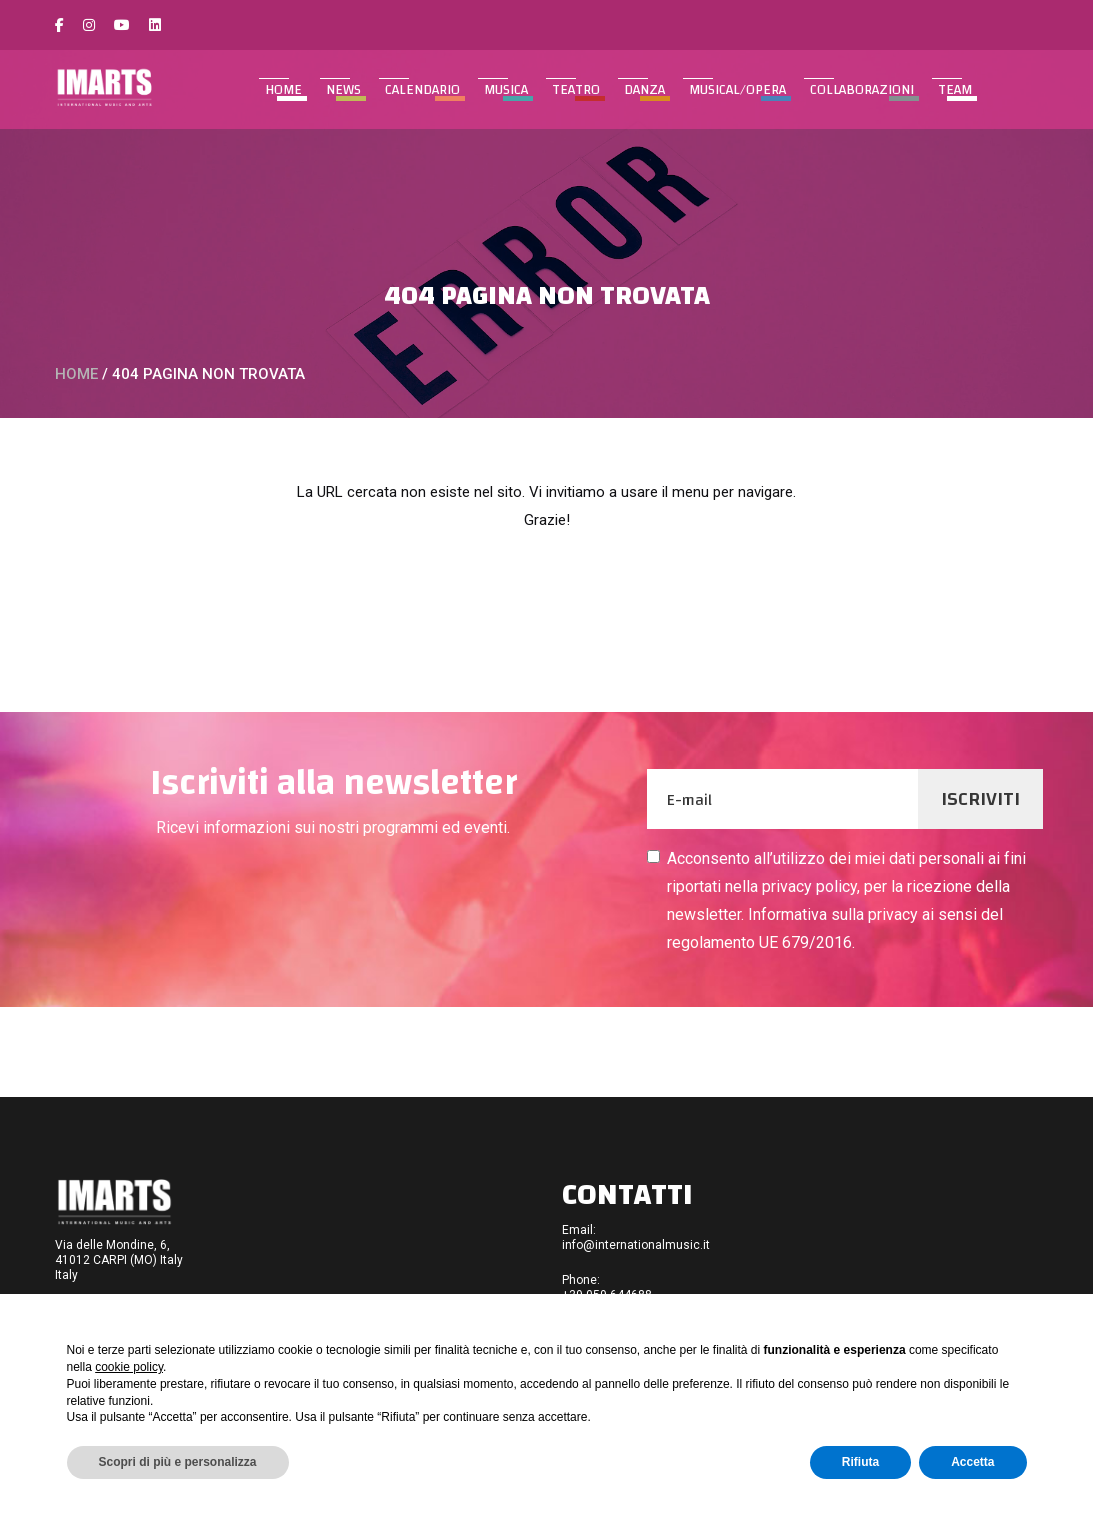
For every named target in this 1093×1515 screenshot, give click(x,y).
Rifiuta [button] (860, 1462)
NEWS (343, 90)
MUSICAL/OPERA (737, 90)
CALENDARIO (422, 90)
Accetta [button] (972, 1462)
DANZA (644, 90)
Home (283, 90)
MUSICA (506, 90)
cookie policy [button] (129, 1367)
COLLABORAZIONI (862, 90)
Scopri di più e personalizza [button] (178, 1462)
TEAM (955, 90)
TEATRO (576, 90)
